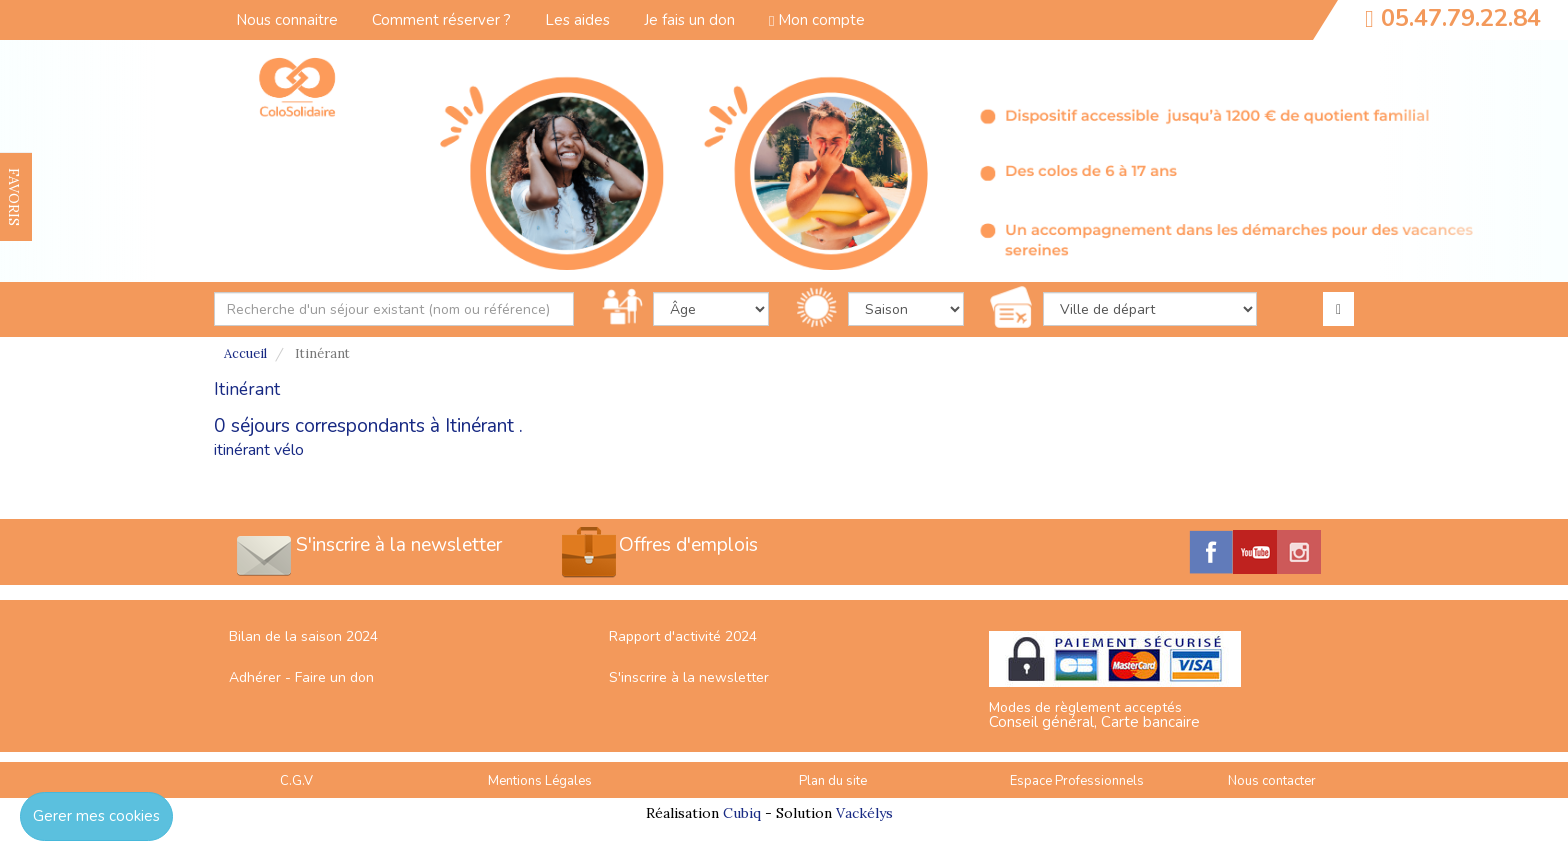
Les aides (577, 20)
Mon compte (817, 20)
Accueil (245, 353)
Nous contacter (1272, 781)
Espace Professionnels (1077, 781)
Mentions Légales (540, 781)
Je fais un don (689, 20)
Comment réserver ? (441, 20)
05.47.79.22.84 (1461, 18)
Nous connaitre (287, 20)
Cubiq (742, 813)
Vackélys (864, 813)
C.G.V (296, 781)
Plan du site (833, 781)
